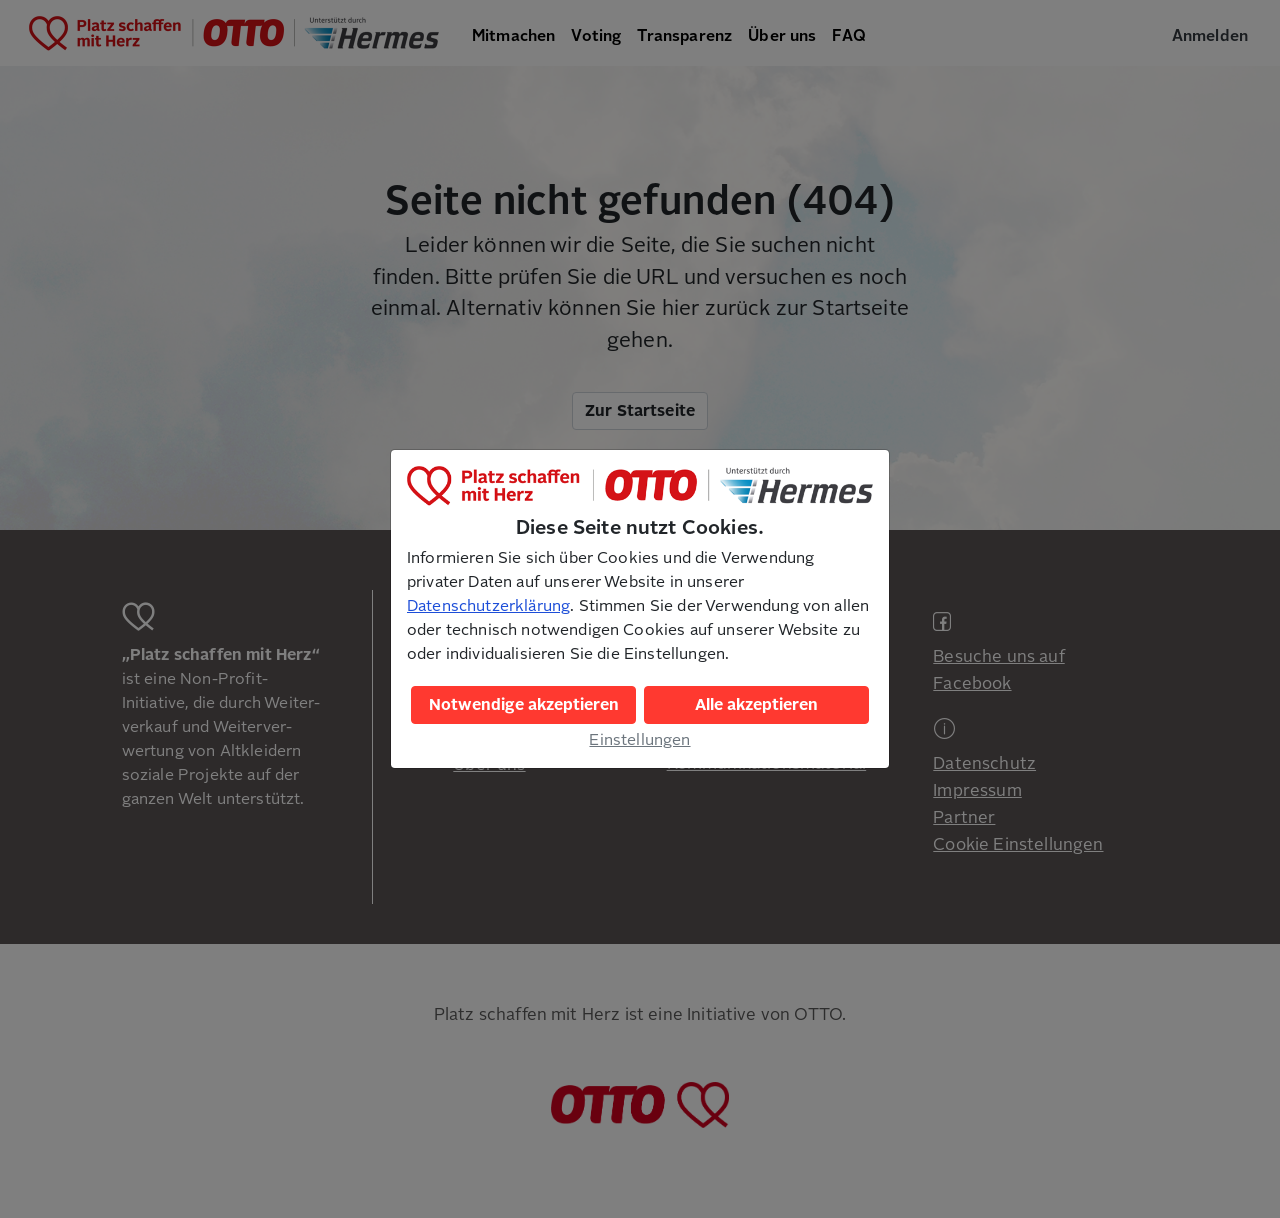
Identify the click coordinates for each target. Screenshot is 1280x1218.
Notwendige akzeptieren (524, 705)
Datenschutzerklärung (488, 606)
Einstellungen (639, 740)
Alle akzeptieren (756, 705)
